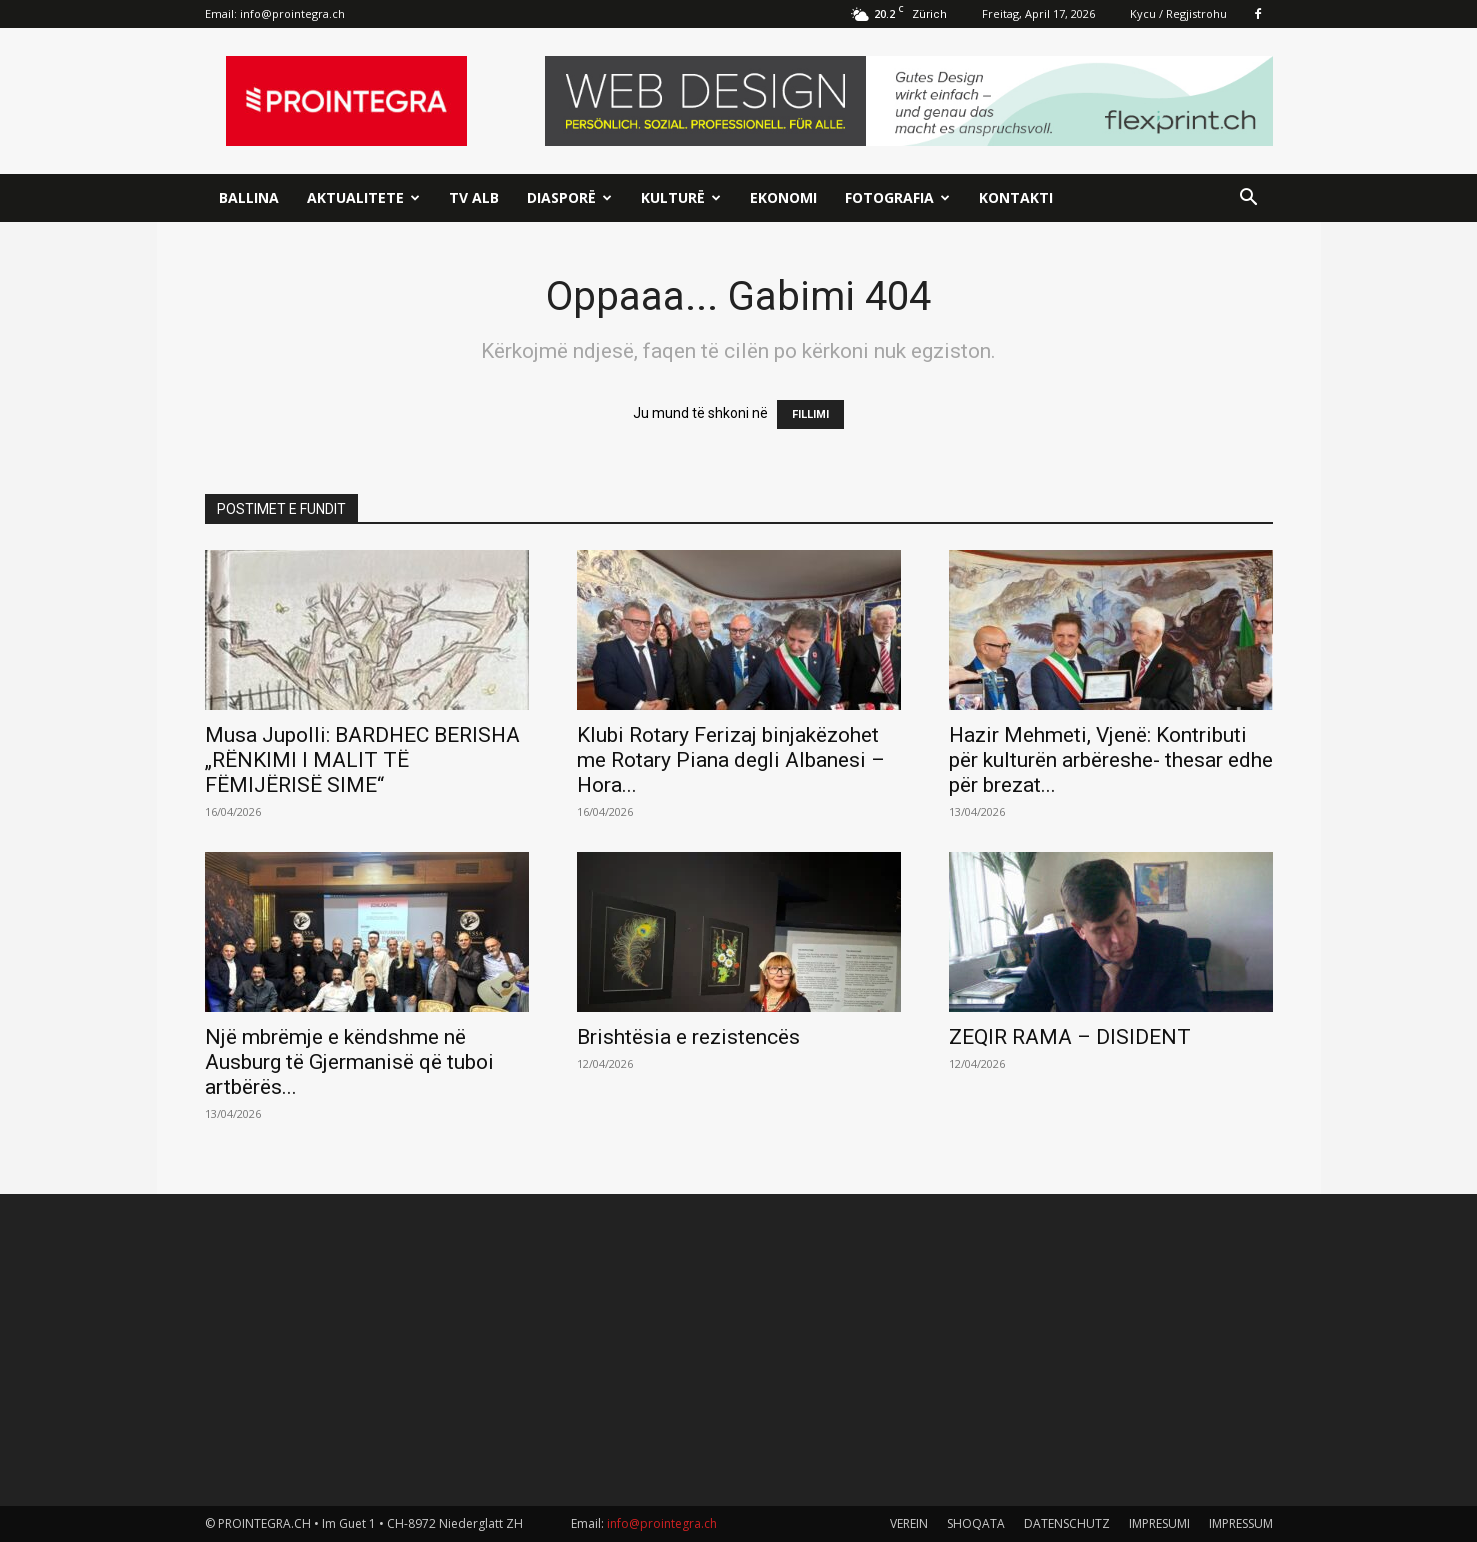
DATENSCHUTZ (1067, 1523)
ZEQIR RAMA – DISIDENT (1070, 1037)
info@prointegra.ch (292, 13)
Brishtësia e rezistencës (688, 1037)
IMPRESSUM (1241, 1523)
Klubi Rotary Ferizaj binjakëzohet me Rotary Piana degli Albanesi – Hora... (731, 760)
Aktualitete (363, 197)
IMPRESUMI (1159, 1523)
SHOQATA (976, 1523)
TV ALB (474, 197)
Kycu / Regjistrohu (1178, 13)
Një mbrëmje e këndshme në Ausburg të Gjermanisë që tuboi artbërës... (349, 1062)
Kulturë (681, 197)
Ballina (249, 197)
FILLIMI (810, 414)
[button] (1249, 199)
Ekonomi (783, 197)
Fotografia (897, 197)
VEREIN (909, 1523)
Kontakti (1016, 197)
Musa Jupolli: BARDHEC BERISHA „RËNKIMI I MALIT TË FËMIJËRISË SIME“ (362, 760)
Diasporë (569, 197)
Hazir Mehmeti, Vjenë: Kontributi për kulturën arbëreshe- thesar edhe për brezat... (1111, 760)
